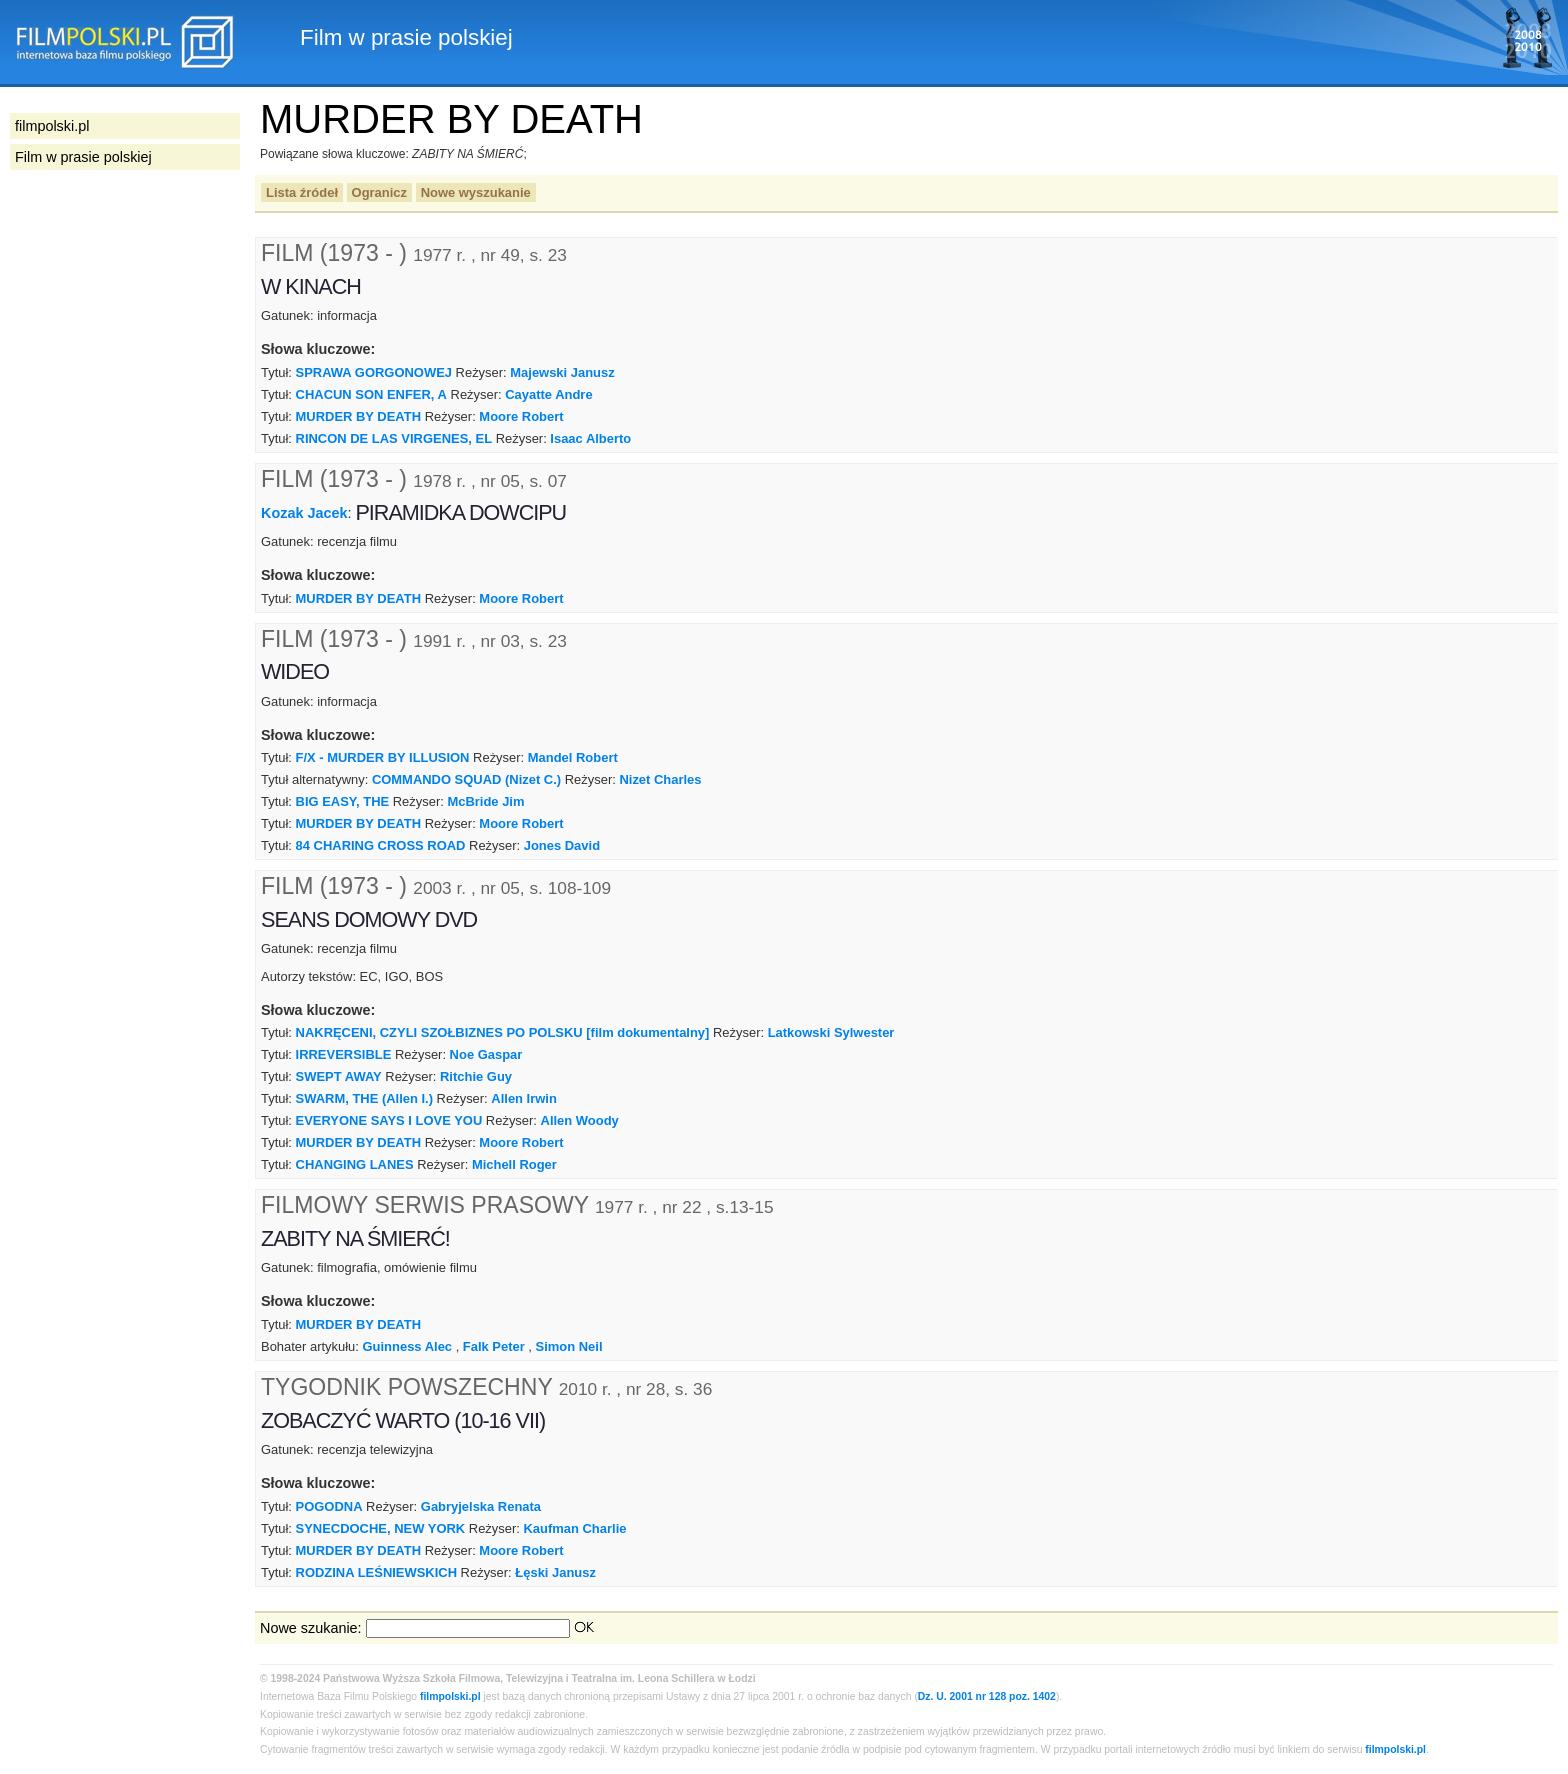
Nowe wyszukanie (476, 192)
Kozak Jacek (304, 513)
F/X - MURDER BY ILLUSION (383, 757)
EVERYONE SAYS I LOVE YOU (389, 1120)
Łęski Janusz (555, 1572)
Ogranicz (379, 192)
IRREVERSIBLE (344, 1054)
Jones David (562, 845)
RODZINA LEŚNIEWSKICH (376, 1572)
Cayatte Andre (548, 394)
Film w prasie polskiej (83, 157)
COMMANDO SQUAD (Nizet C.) (466, 779)
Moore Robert (521, 416)
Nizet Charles (660, 779)
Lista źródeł (302, 192)
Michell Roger (514, 1164)
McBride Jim (485, 801)
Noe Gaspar (486, 1054)
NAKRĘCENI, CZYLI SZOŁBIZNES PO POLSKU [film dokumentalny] (503, 1032)
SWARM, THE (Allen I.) (364, 1098)
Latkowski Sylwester (831, 1032)
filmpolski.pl (450, 1696)
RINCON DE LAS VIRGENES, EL (394, 438)
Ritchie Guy (476, 1076)
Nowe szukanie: (311, 1628)
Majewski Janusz (562, 372)
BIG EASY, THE (343, 801)
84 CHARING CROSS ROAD (381, 845)
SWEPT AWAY (339, 1076)
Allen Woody (580, 1120)
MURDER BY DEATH (358, 416)
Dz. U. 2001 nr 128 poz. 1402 (987, 1696)
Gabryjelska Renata (481, 1506)
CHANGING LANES (355, 1164)
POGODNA (329, 1506)
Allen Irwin (524, 1098)
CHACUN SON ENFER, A (371, 394)
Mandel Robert (573, 757)
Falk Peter (494, 1346)
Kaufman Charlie (575, 1528)
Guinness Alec (408, 1346)
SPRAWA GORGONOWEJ (374, 372)
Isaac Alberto (590, 438)
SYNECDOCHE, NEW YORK (381, 1528)
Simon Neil (569, 1346)
